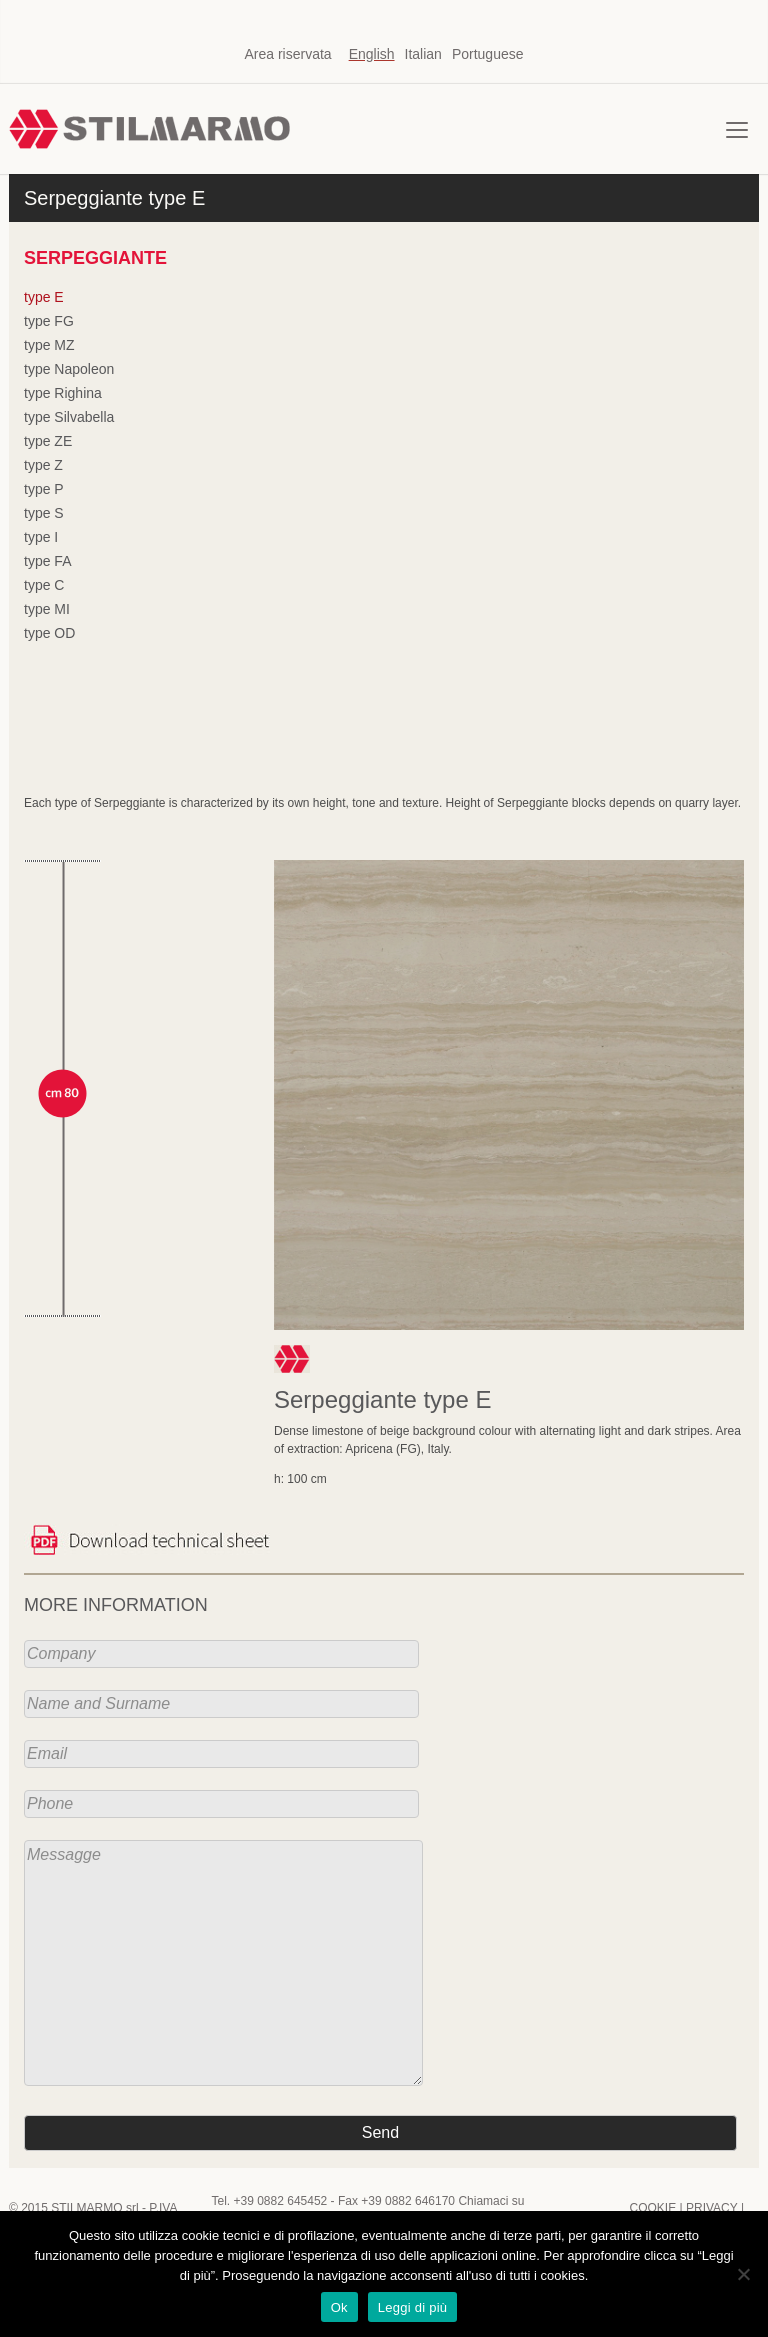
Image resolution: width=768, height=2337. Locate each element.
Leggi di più (413, 2307)
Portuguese (488, 54)
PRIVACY (712, 2208)
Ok (339, 2307)
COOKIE (652, 2208)
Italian (423, 54)
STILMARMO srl (94, 2208)
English (372, 54)
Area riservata (287, 54)
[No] (743, 2274)
